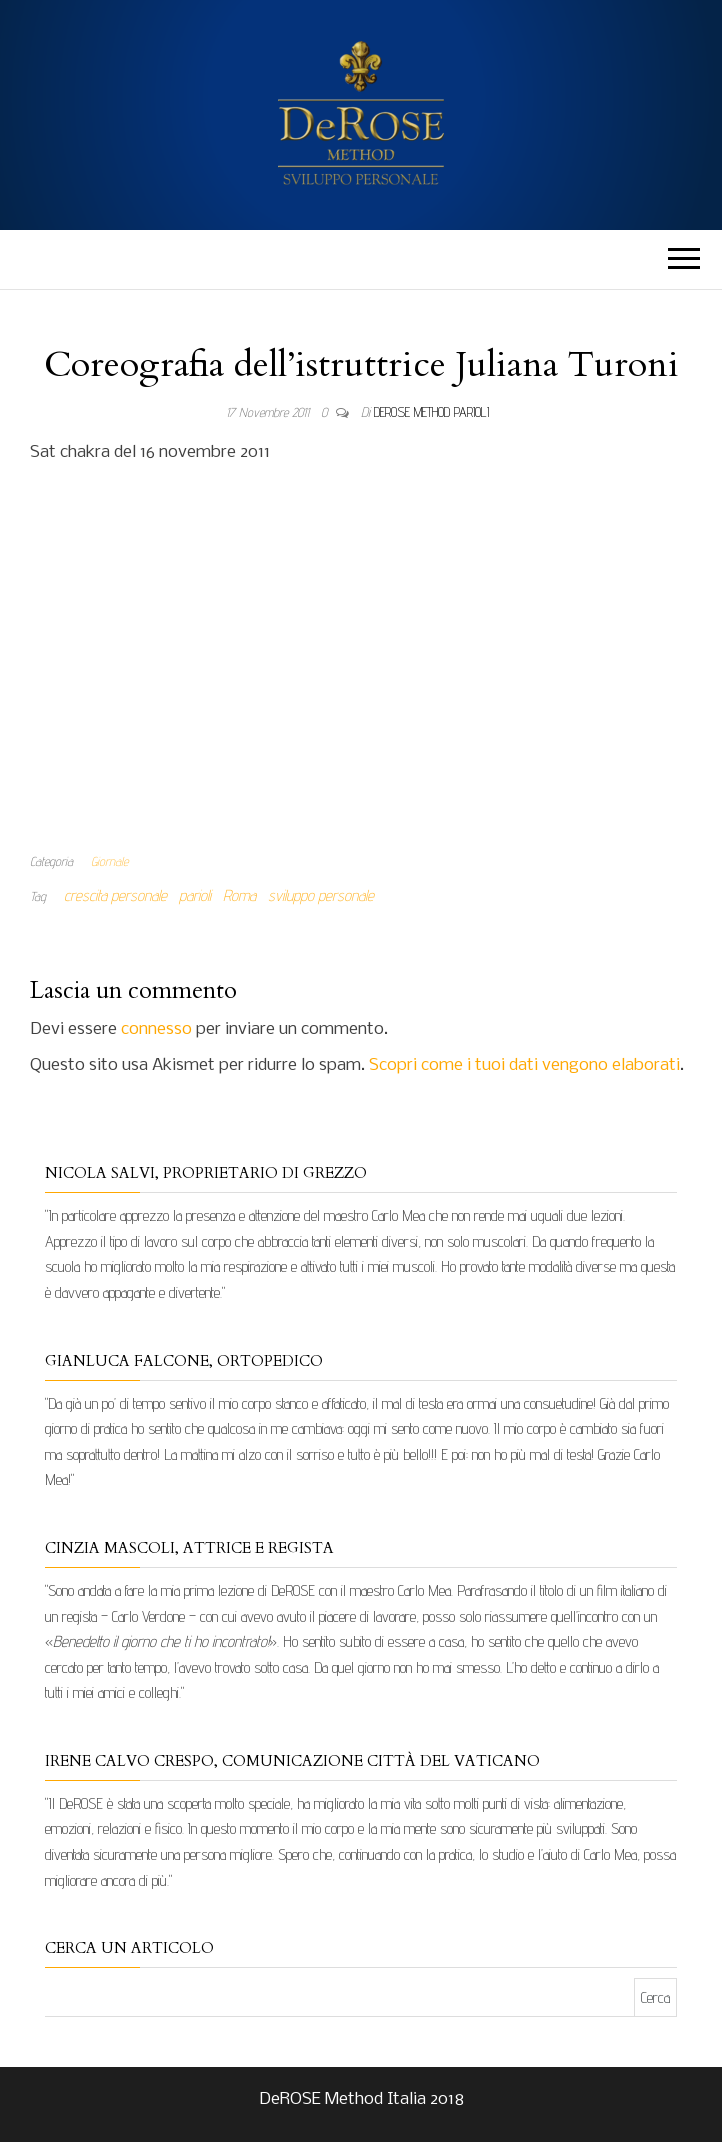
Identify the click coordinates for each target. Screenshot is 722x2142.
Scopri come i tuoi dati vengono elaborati (524, 1065)
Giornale (109, 861)
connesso (156, 1029)
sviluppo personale (321, 895)
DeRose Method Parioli (431, 412)
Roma (239, 895)
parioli (195, 895)
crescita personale (115, 895)
